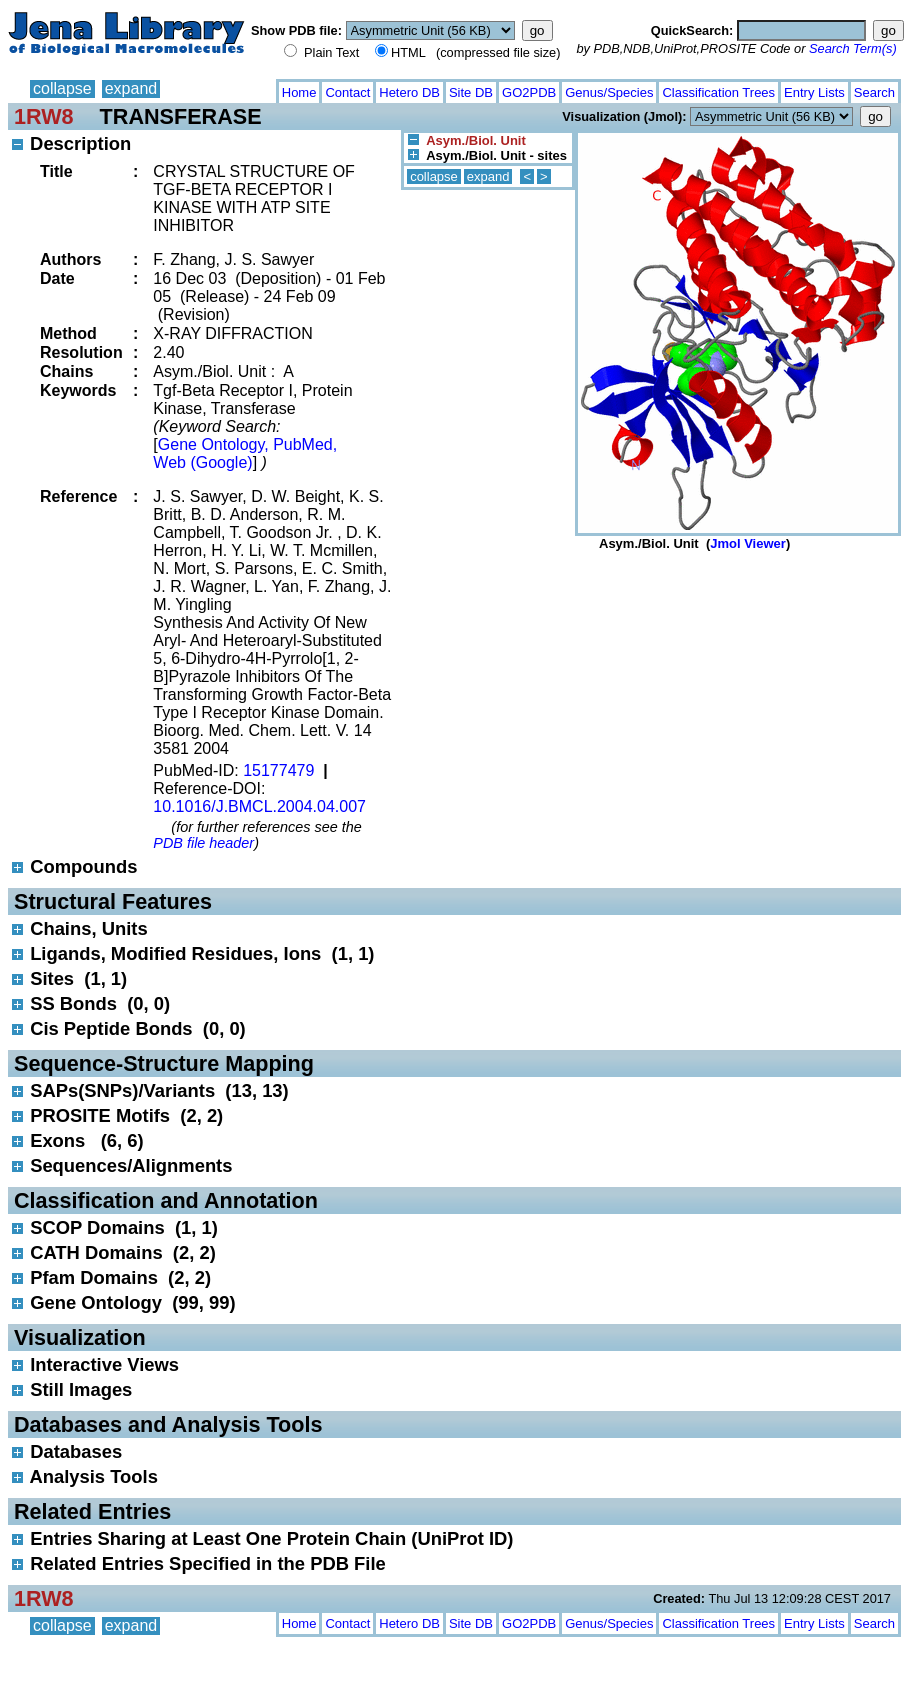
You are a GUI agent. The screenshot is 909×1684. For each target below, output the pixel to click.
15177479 (278, 770)
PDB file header (203, 843)
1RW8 (44, 116)
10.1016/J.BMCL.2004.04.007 (259, 806)
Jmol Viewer (748, 543)
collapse (62, 88)
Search (874, 92)
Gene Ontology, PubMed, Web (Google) (245, 453)
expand (131, 88)
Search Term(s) (853, 48)
